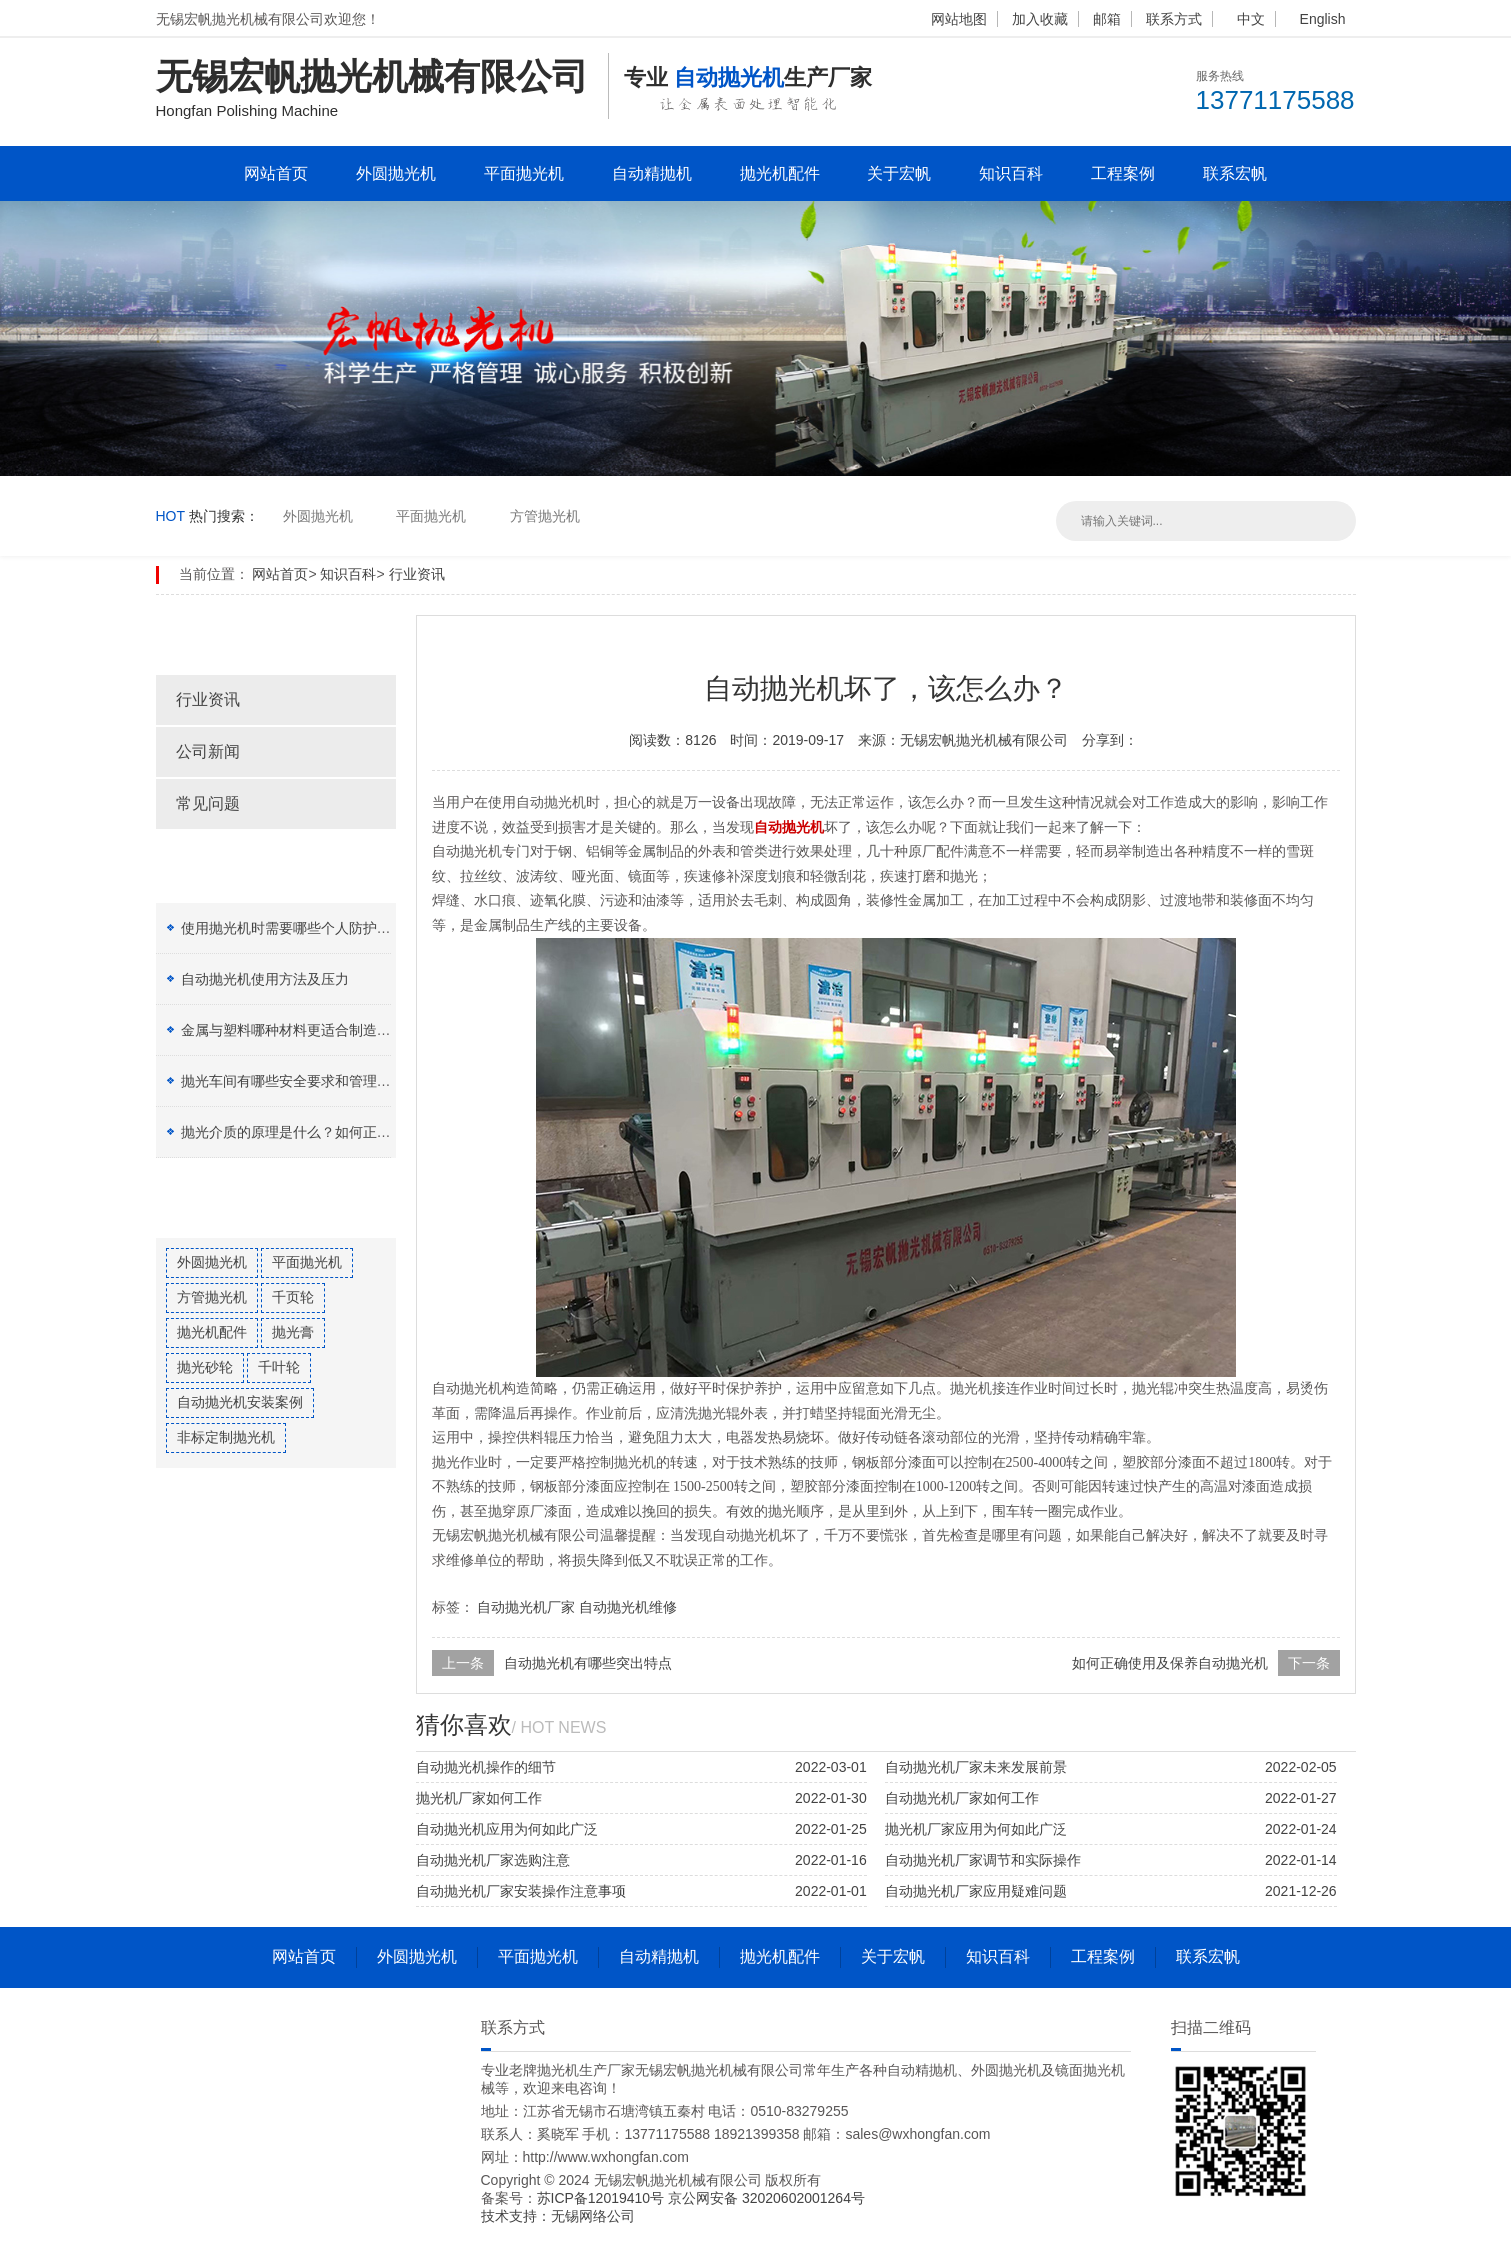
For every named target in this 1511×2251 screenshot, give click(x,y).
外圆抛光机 (396, 173)
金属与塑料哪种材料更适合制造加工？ (300, 1030)
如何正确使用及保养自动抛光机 (1170, 1663)
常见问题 (208, 803)
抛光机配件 (780, 173)
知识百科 (1011, 173)
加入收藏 (1040, 19)
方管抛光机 (545, 516)
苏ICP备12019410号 (603, 2198)
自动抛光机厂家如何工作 (962, 1798)
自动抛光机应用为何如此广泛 (507, 1829)
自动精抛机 (652, 173)
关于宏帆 (899, 173)
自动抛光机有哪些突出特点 (588, 1663)
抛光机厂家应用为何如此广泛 (976, 1829)
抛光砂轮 (205, 1367)
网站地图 (959, 19)
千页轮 (293, 1297)
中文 (1251, 19)
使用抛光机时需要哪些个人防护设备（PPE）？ (328, 928)
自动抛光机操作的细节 (486, 1767)
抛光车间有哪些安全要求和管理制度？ (300, 1081)
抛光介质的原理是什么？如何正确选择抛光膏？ (328, 1132)
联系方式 (1174, 19)
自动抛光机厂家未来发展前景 (976, 1767)
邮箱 (1107, 19)
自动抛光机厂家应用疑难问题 (976, 1891)
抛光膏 (293, 1332)
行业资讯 (417, 574)
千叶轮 (279, 1367)
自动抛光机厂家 (526, 1607)
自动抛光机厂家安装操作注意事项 (521, 1891)
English (1323, 19)
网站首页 (276, 173)
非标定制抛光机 (226, 1437)
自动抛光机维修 (628, 1607)
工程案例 (1123, 173)
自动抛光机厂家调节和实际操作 (983, 1860)
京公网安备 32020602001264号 (766, 2198)
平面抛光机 (524, 173)
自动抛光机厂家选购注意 (493, 1860)
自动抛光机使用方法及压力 (265, 979)
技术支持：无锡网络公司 (558, 2216)
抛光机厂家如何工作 (479, 1798)
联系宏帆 (1235, 173)
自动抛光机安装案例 (240, 1402)
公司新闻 (208, 751)
